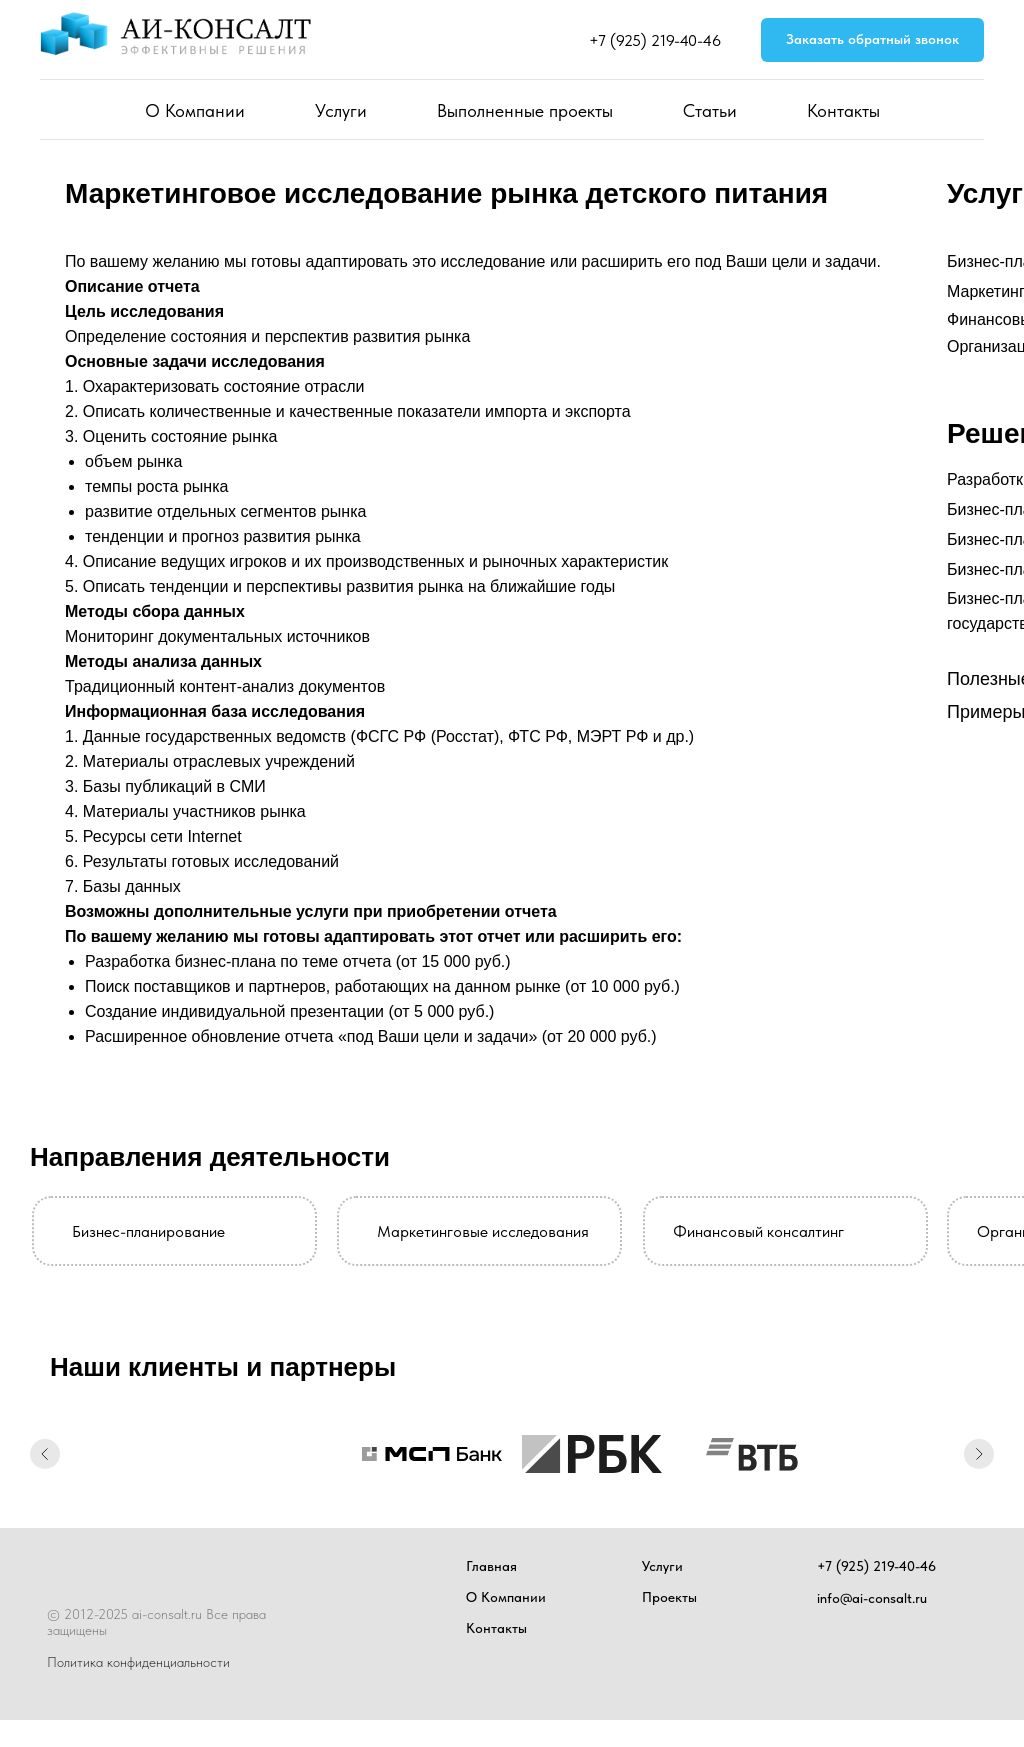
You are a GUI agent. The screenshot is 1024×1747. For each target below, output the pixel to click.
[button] (872, 40)
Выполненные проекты (525, 110)
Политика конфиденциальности (138, 1662)
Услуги (341, 110)
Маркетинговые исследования (483, 1231)
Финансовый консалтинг (758, 1231)
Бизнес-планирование (148, 1231)
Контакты (843, 110)
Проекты (669, 1597)
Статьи (710, 110)
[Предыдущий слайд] (45, 1454)
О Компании (195, 110)
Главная (491, 1566)
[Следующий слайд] (979, 1454)
